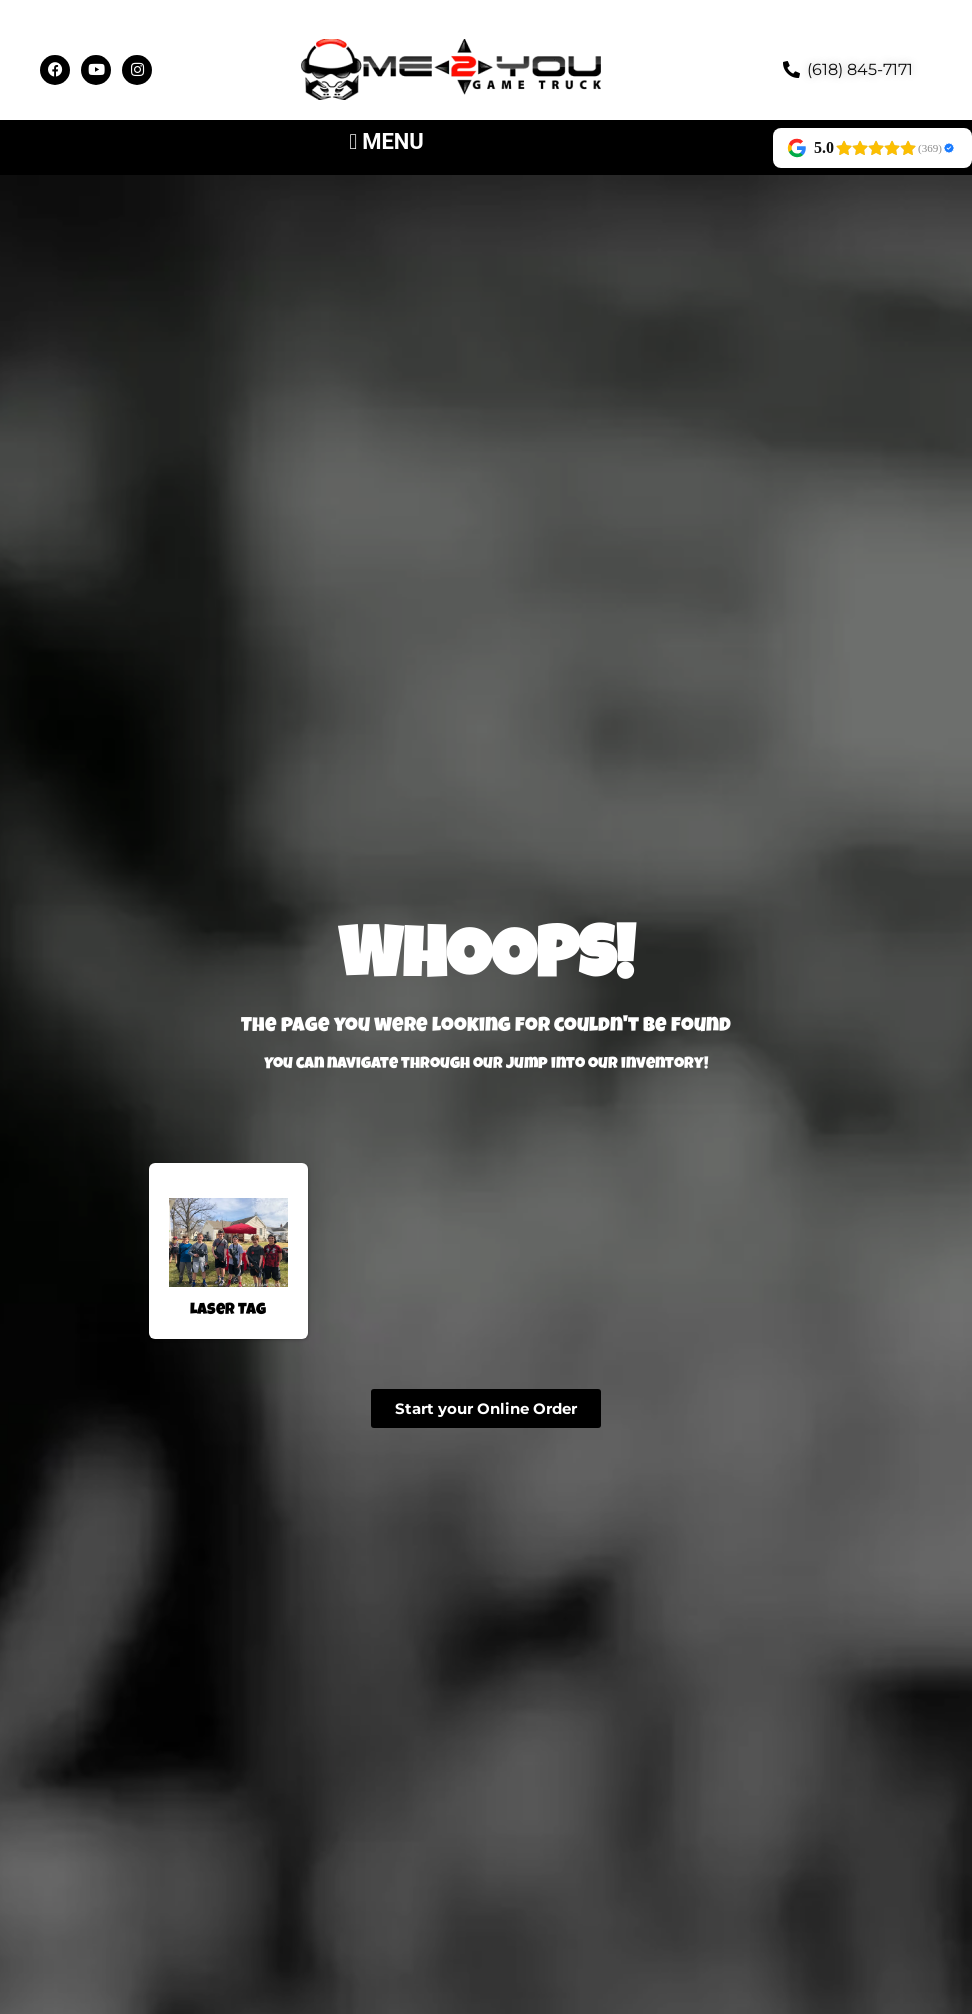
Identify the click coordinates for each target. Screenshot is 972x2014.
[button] (386, 142)
